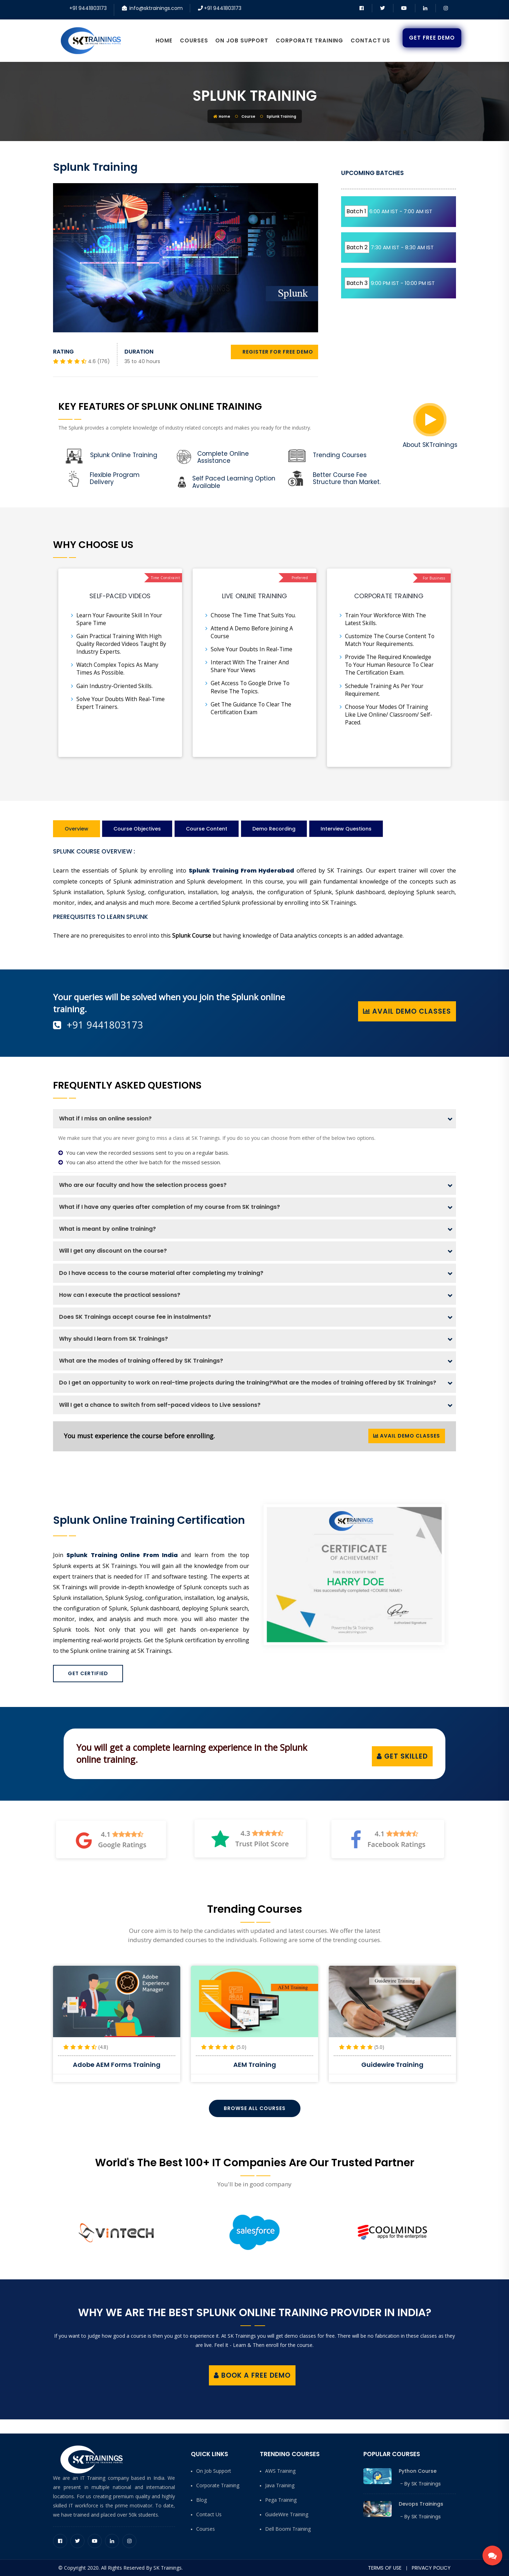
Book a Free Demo (252, 2375)
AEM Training (392, 2064)
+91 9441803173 (88, 8)
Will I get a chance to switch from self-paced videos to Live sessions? (160, 1405)
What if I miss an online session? (105, 1118)
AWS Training (280, 2470)
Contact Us (370, 40)
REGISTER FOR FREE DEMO (274, 351)
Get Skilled (402, 1756)
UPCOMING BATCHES (372, 173)
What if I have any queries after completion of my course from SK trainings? (169, 1207)
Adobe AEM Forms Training (254, 2064)
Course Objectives (137, 828)
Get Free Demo (432, 37)
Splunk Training (255, 96)
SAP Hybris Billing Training (117, 2064)
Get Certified (88, 1673)
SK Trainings (426, 2483)
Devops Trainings (421, 2503)
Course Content (206, 828)
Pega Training (281, 2499)
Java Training (279, 2485)
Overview (76, 828)
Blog (201, 2499)
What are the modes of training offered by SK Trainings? (141, 1361)
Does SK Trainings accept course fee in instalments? (135, 1317)
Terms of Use (385, 2567)
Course (248, 116)
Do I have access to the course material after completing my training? (161, 1273)
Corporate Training (309, 40)
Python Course (418, 2471)
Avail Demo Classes (407, 1011)
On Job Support (241, 40)
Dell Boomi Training (288, 2528)
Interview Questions (346, 828)
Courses (194, 40)
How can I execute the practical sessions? (119, 1295)
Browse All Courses (255, 2108)
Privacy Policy (431, 2567)
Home (164, 40)
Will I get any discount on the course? (113, 1251)
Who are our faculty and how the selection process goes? (143, 1185)
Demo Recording (274, 828)
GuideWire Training (286, 2514)
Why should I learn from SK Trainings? (113, 1339)
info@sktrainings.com (156, 8)
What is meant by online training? (107, 1229)
